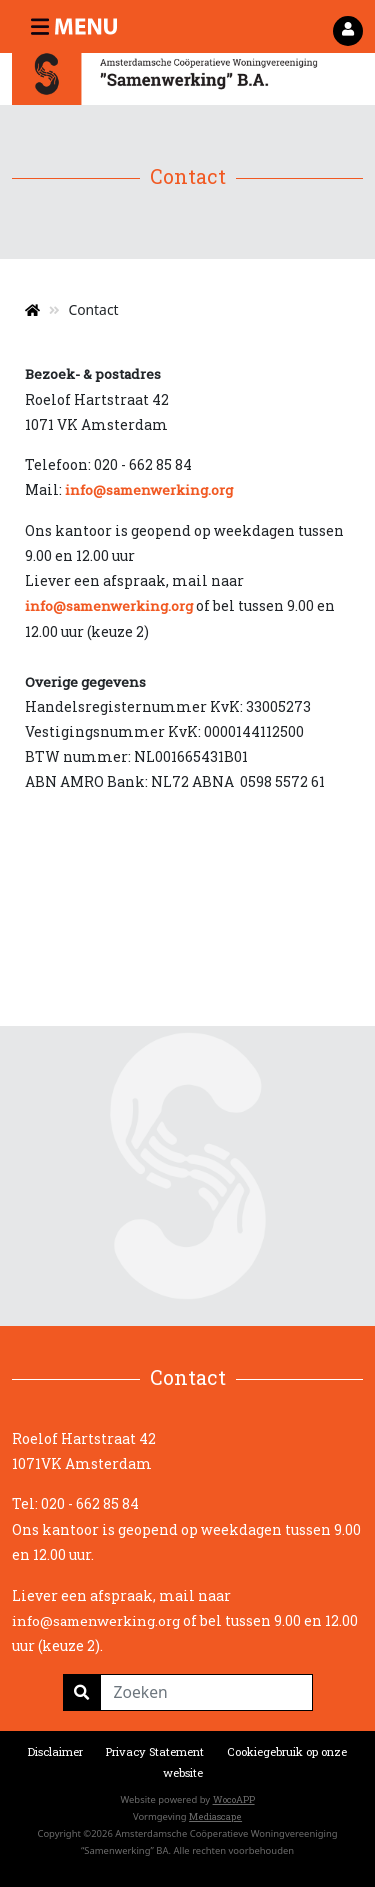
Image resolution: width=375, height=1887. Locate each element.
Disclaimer (55, 1751)
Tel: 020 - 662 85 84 (75, 1503)
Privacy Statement (155, 1751)
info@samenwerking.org (149, 490)
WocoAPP (234, 1799)
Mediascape (215, 1816)
